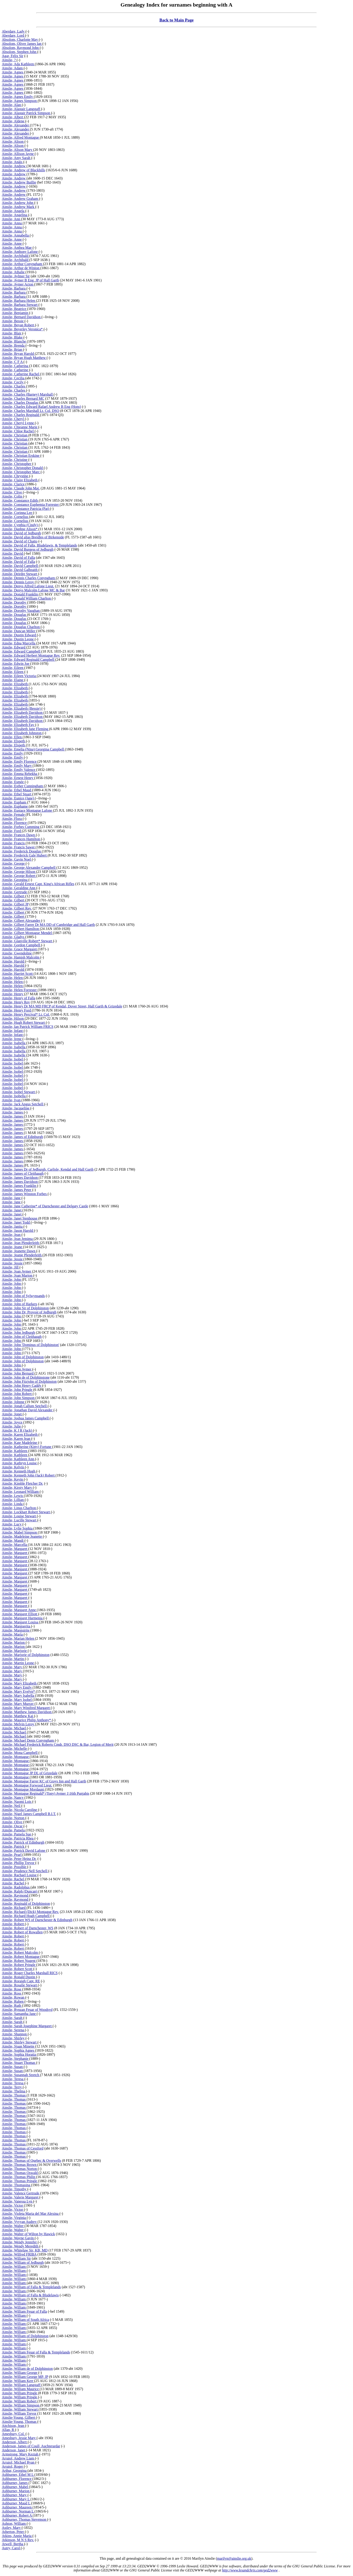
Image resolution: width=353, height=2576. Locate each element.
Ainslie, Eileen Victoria (19, 676)
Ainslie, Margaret (15, 1549)
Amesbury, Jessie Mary (19, 2438)
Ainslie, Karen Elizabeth (20, 1434)
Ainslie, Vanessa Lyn (17, 2201)
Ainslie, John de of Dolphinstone (26, 1377)
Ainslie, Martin (13, 1659)
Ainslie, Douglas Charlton (21, 627)
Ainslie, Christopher (17, 464)
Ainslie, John (12, 1279)
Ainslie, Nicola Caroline (20, 1810)
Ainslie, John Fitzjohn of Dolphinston (29, 1381)
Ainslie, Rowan (13, 1997)
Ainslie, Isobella (14, 1096)
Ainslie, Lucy (12, 1524)
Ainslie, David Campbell (20, 566)
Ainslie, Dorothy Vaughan (21, 611)
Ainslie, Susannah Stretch (21, 2075)
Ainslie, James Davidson (20, 1177)
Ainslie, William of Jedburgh (23, 2262)
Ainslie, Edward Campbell (21, 651)
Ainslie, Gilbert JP (15, 904)
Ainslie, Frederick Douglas (22, 851)
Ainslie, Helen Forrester (20, 990)
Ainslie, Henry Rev (16, 1002)
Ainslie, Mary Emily (17, 1687)
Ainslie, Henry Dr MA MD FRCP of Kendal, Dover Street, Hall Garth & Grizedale (62, 1006)
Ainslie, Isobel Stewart (19, 1092)
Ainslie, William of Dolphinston (25, 2336)
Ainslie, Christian (15, 435)
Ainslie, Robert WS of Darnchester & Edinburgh (37, 1920)
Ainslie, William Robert (19, 2401)
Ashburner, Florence (17, 2479)
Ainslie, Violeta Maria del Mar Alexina (30, 2213)
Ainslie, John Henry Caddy (22, 1385)
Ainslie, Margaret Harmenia (22, 1618)
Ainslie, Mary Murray (18, 1704)
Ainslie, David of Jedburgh (21, 533)
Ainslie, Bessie (13, 321)
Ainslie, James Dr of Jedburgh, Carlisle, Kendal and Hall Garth (48, 1169)
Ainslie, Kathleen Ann (18, 1459)
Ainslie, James (13, 1112)
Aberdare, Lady (13, 31)
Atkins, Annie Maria (17, 2536)
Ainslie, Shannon (15, 2034)
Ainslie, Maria (13, 1634)
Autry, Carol (11, 2548)
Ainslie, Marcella (15, 1545)
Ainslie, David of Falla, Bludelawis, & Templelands (39, 545)
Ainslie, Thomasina (16, 2185)
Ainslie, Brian (12, 349)
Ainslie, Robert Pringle (19, 1965)
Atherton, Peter (13, 2532)
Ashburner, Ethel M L (18, 2475)
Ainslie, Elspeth (14, 741)
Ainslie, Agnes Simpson (20, 101)
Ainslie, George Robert (19, 876)
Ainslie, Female (14, 814)
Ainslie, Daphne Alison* (20, 529)
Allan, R (8, 2430)
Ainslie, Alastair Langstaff (21, 109)
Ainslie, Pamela (14, 1830)
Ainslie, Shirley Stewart (19, 2042)
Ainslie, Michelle (15, 1748)
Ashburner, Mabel (15, 2487)
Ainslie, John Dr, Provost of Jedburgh (29, 1312)
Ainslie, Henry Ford (17, 1010)
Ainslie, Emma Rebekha (20, 774)
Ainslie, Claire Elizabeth (20, 480)
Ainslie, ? (9, 60)
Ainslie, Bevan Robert (18, 325)
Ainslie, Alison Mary (17, 150)
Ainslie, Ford (12, 831)
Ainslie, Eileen (13, 668)
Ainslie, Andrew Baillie (19, 182)
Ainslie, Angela (13, 211)
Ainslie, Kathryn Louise (20, 1463)
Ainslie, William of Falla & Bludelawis (30, 2295)
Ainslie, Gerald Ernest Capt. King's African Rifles (38, 884)
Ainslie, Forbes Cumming (21, 827)
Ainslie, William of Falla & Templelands (31, 2287)
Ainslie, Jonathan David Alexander (27, 1410)
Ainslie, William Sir (16, 2258)
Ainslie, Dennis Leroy (18, 582)
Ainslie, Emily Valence (19, 770)
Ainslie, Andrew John (18, 203)
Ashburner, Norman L (18, 2511)
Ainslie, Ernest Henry (18, 778)
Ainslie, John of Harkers (19, 1304)
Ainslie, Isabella (14, 1043)
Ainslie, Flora (12, 819)
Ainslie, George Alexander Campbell (29, 867)
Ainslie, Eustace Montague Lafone (27, 810)
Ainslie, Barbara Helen (19, 301)
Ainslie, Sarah (12, 2018)
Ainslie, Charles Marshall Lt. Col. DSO (30, 411)
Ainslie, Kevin (13, 1479)
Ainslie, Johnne (13, 1402)
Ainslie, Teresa (13, 2079)
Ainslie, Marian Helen (18, 1638)
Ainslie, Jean (12, 1235)
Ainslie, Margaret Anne (19, 1610)
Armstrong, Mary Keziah (20, 2454)
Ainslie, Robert (13, 1924)
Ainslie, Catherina (15, 366)
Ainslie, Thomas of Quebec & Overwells (31, 2160)
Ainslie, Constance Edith (20, 500)
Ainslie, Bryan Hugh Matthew (24, 358)
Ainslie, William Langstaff (21, 2385)
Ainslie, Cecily (13, 382)
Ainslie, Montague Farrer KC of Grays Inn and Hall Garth (44, 1781)
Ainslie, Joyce (12, 1422)
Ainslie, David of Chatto (19, 541)
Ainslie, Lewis (13, 1496)
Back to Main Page (176, 20)
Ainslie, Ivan (12, 1100)
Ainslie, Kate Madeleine (20, 1443)
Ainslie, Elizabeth (15, 684)
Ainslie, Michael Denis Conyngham (28, 1740)
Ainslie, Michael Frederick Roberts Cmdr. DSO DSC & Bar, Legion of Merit (58, 1744)
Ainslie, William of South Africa (25, 2320)
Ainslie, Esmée (13, 782)
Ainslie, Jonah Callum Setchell (25, 1406)
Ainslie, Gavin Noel (17, 859)
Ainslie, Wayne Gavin (18, 2238)
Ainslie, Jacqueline (16, 1108)
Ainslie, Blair (12, 333)
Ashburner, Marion (16, 2491)
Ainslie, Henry (13, 994)
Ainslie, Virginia (14, 2218)
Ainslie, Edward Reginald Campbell (28, 659)
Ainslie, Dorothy (14, 602)
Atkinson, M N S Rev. (18, 2540)
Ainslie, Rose (12, 1989)
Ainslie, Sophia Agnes (18, 2050)
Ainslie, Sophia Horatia (19, 2054)
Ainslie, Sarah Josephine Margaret (27, 2026)
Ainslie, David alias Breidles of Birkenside (33, 537)
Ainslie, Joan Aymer (17, 1271)
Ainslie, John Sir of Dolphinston (25, 1308)
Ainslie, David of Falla (18, 557)
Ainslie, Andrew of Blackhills (23, 170)
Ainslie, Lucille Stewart (19, 1520)
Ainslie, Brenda (13, 345)
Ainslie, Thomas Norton (20, 2169)
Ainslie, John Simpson (18, 1398)
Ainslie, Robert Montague (21, 1957)
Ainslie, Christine (15, 460)
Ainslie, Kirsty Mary (17, 1487)
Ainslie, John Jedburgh (18, 1332)
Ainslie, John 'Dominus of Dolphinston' (30, 1345)
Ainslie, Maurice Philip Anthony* (27, 1720)
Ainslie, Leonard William (21, 1492)
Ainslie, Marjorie (15, 1651)
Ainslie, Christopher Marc (21, 472)
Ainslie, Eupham (14, 802)
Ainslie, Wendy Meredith (20, 2246)
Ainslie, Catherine (15, 370)
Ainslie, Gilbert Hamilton (21, 929)
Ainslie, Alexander (16, 125)
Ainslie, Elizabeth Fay (18, 725)
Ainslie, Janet (12, 1210)
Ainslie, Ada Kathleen (18, 64)
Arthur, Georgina (14, 2470)
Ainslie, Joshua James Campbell (26, 1418)
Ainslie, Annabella (16, 235)
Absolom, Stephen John (19, 52)
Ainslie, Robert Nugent (19, 1961)
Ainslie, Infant (13, 1031)
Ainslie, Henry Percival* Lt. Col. (26, 1014)
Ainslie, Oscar (13, 1826)
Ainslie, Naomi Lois (17, 1802)
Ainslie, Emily (13, 753)
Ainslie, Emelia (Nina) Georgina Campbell (33, 749)
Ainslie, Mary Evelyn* (19, 1691)
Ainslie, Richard (14, 1908)
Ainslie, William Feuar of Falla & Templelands (36, 2352)
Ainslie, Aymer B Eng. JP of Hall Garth (30, 280)
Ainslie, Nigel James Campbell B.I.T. (29, 1814)
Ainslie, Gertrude (15, 892)
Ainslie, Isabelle (14, 1055)
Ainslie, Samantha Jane (19, 2014)
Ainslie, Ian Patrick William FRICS (27, 1027)
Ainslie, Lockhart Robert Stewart (26, 1512)
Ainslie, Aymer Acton (18, 284)
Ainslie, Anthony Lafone (20, 252)
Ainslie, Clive (12, 492)
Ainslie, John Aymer (17, 1369)
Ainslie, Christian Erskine (21, 456)
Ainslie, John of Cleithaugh (22, 1337)
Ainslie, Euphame (15, 806)
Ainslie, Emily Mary (17, 765)
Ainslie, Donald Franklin (20, 594)
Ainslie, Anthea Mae (17, 247)
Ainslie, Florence (15, 823)
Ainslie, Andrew (14, 166)
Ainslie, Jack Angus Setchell (23, 1104)
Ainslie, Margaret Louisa (20, 1622)
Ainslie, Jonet (12, 1414)
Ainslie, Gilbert (13, 896)
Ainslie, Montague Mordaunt (23, 1789)
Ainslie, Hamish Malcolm (21, 957)
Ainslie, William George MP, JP (25, 2377)
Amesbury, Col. (14, 2434)
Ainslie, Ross (12, 1993)
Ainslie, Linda (13, 1504)
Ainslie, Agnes (13, 72)
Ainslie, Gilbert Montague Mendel (27, 933)
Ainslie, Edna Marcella (19, 643)
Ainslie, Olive (12, 1822)
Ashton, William (14, 2523)
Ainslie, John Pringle (17, 1390)
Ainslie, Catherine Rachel (21, 374)
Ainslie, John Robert (17, 1394)
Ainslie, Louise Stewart (19, 1516)
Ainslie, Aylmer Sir (16, 276)
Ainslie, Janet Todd (16, 1222)
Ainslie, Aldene (13, 121)
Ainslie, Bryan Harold (18, 354)
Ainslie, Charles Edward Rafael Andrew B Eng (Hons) (41, 407)
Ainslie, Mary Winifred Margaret (26, 1708)
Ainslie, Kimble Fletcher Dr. (22, 1483)
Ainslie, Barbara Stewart (20, 305)
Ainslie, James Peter (17, 1190)
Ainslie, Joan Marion (17, 1275)
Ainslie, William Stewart (20, 2409)
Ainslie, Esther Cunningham (23, 786)
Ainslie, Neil (11, 1806)
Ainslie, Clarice (13, 484)
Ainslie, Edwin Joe (16, 664)
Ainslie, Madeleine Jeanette (22, 1536)
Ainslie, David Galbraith (20, 570)
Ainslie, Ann (11, 219)
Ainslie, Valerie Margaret (20, 2197)
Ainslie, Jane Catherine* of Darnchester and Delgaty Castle (45, 1206)
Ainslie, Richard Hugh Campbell (26, 1916)
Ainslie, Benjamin (15, 313)
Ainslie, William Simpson (21, 2405)
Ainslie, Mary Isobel (17, 1700)
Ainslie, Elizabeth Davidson (22, 712)
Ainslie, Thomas (14, 2095)
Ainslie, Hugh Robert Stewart (24, 1022)
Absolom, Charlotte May (20, 39)
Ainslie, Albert (13, 117)
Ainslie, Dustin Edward (19, 635)
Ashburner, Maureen (17, 2507)
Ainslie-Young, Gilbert (19, 2417)
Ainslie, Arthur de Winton (21, 268)
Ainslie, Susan (13, 2067)
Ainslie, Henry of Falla (18, 998)
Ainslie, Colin (12, 496)
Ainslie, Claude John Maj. (21, 488)
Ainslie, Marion (14, 1642)
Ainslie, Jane (12, 1198)
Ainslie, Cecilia (13, 378)
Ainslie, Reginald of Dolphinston (26, 1903)
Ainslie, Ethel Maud (17, 790)
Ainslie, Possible (14, 1867)
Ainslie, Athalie (13, 272)
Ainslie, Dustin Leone (18, 639)
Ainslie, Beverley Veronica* (23, 329)
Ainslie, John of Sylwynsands (23, 1296)
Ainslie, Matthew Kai (18, 1716)
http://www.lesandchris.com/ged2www (250, 2570)
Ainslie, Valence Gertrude (21, 2193)
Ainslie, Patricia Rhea (18, 1838)
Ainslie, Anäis (12, 162)
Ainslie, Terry (12, 2087)
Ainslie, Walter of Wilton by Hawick (28, 2234)
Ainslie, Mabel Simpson (20, 1532)
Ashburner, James (15, 2483)
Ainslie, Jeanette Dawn (19, 1251)
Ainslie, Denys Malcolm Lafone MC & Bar (33, 590)
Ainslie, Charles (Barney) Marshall (28, 394)
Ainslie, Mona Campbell (20, 1753)
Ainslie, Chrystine (15, 476)
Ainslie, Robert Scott (17, 1969)
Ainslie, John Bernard (18, 1373)
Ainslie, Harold (13, 961)
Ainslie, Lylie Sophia (18, 1528)
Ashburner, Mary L (16, 2499)
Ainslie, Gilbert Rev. (17, 908)
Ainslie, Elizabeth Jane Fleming (25, 729)
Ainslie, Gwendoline (17, 953)
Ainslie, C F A (13, 362)
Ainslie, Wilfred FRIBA (19, 2254)
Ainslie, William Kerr (18, 2381)
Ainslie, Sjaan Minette (18, 2046)
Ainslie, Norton (13, 1818)
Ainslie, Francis (14, 843)
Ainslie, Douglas (14, 615)
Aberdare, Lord (13, 35)
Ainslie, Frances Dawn (19, 835)
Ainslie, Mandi (13, 1540)
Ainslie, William (14, 2267)
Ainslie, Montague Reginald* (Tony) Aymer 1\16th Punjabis (45, 1793)
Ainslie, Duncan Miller (19, 631)
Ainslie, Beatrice (14, 309)
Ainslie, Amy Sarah (16, 158)
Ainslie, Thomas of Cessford (22, 2148)
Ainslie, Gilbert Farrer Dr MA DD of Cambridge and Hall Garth (48, 925)
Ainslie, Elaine (13, 680)
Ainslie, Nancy (13, 1797)
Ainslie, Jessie (13, 1259)
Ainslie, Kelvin (13, 1467)
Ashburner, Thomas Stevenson (24, 2519)
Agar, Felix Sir (12, 56)
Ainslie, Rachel (13, 1879)
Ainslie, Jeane (12, 1247)
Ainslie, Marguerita (16, 1626)
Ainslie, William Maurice (21, 2389)
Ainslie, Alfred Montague (21, 137)
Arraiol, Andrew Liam (18, 2458)
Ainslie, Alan (12, 105)
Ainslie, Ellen (12, 737)
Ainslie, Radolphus (16, 1887)
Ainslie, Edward (14, 647)
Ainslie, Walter (13, 2226)
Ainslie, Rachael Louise (19, 1875)
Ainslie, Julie (12, 1426)
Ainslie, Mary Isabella (18, 1695)
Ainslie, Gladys (13, 937)
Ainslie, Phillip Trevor (18, 1863)
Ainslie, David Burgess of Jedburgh (27, 549)
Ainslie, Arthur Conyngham (22, 264)
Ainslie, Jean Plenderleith (21, 1243)
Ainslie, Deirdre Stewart (20, 574)
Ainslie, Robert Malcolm (20, 1952)
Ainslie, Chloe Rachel (18, 431)
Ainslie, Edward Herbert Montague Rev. (31, 655)
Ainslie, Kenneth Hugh (19, 1471)
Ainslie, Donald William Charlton (27, 598)
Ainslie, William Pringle (20, 2393)
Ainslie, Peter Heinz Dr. (19, 1859)
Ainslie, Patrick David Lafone (24, 1850)
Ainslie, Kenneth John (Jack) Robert (28, 1475)
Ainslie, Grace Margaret (20, 949)
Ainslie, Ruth (12, 2005)
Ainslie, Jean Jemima (18, 1239)
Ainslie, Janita (13, 1226)
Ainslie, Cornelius (15, 517)
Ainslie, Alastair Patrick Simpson (26, 113)
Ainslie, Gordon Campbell (21, 945)
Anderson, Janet (14, 2450)
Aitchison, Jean (13, 2426)
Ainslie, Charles (14, 386)
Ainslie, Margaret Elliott (20, 1614)
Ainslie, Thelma (14, 2091)
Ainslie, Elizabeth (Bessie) (21, 708)
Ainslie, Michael (14, 1728)
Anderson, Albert (15, 2442)
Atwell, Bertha (13, 2544)
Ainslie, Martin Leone (18, 1663)
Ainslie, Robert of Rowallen (22, 1932)
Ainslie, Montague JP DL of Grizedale (30, 1773)
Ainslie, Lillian (13, 1500)
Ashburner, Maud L (16, 2503)
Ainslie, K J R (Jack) (17, 1430)
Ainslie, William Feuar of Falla (24, 2311)
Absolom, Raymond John (21, 48)
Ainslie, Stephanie (15, 2058)
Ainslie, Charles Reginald (21, 415)
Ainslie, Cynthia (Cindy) (20, 525)
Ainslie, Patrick (13, 1846)
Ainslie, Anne (12, 239)
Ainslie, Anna (12, 223)
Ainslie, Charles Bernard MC (23, 398)
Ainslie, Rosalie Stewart (20, 1985)
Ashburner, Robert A (17, 2515)
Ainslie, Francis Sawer (19, 847)
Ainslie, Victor (13, 2205)
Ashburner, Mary (15, 2495)
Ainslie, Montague (16, 1757)
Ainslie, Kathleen (15, 1451)
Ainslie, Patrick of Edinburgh (23, 1842)
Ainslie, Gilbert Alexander (21, 920)
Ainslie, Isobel (13, 1059)
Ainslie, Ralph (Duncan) (20, 1891)
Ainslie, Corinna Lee (17, 513)
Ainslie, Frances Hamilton (21, 839)
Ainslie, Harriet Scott (18, 974)
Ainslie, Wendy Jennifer (20, 2242)
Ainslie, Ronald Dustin (19, 1977)
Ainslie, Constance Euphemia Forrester (31, 504)
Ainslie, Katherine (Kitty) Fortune (27, 1447)
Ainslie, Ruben (13, 2001)
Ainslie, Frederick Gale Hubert (25, 855)
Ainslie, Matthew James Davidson (27, 1712)
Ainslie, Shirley (13, 2038)
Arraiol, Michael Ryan (18, 2462)
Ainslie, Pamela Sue (17, 1834)
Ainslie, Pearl (12, 1855)
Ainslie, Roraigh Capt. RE (21, 1981)
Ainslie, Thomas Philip (19, 2177)
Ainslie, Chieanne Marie (20, 427)
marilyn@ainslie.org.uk (234, 2558)
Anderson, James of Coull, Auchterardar (31, 2446)
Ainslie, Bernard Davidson (21, 317)
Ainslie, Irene (12, 1039)
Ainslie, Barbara (14, 288)
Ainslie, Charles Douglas (20, 402)
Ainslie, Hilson (13, 1018)
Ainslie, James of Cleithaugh (23, 1173)
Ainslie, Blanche (14, 341)
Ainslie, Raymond (15, 1895)
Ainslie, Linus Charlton (19, 1508)
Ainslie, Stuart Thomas (19, 2063)
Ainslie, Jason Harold (18, 1230)
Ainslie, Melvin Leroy (18, 1724)
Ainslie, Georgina (15, 880)
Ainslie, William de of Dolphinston (27, 2368)
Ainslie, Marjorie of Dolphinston (26, 1655)
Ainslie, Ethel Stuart (17, 794)
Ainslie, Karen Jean (16, 1439)
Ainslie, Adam (13, 68)
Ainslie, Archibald (15, 256)
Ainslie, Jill (10, 1267)
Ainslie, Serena (13, 2030)
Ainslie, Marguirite (16, 1630)
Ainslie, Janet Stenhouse (20, 1218)
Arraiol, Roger (13, 2466)
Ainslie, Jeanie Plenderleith (22, 1255)
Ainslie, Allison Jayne (18, 154)
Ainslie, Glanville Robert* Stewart (27, 941)
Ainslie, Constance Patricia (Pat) (26, 509)
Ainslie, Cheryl (13, 419)
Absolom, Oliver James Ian (22, 44)
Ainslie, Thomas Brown (19, 2165)
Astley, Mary (12, 2528)
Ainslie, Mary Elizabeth (19, 1683)
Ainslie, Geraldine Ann (19, 888)
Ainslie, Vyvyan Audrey (20, 2222)
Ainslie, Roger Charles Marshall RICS (30, 1973)
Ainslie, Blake (13, 337)
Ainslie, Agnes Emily (18, 97)
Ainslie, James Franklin (19, 1186)
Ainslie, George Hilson (19, 872)
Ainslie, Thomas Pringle (20, 2181)
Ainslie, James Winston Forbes (25, 1194)
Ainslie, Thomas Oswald (20, 2173)
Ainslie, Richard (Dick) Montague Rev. (30, 1912)
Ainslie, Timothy (14, 2189)
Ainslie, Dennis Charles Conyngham (29, 578)
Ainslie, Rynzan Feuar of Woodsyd (27, 2010)
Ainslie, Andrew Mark (18, 207)
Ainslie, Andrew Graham (20, 199)
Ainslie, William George (20, 2373)
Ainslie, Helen (13, 978)
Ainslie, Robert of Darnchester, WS (27, 1928)
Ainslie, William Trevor (19, 2413)
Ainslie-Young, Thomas (19, 2421)
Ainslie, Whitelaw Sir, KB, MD (25, 2250)
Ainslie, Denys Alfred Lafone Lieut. (28, 586)
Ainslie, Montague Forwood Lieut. (27, 1785)
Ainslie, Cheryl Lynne (18, 423)
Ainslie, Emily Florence (19, 761)
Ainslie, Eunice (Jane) (18, 798)
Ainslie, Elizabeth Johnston (22, 733)
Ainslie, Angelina (15, 215)
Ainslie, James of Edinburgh (22, 1137)
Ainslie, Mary (12, 1667)
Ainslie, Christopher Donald (23, 468)
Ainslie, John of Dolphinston (23, 1357)
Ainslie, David (13, 553)
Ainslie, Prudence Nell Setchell (25, 1871)
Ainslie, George (14, 863)
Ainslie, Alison (13, 141)
